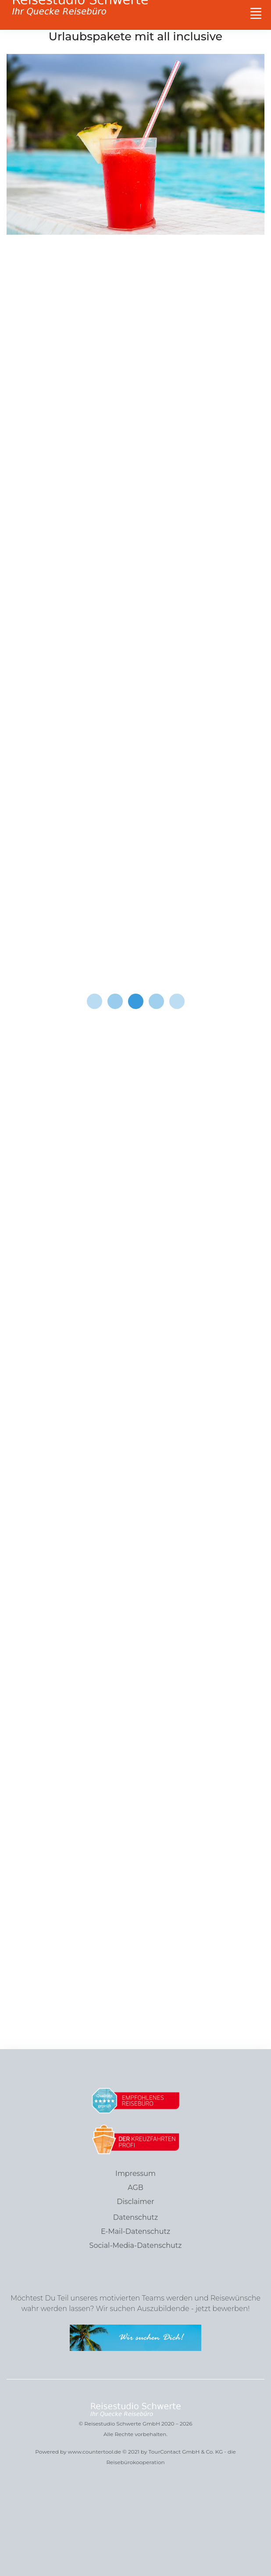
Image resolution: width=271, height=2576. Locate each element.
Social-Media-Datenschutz (135, 2245)
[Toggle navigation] (255, 13)
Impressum (135, 2173)
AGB (135, 2187)
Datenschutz (135, 2217)
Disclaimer (135, 2201)
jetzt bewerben (221, 2308)
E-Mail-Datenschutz (135, 2231)
